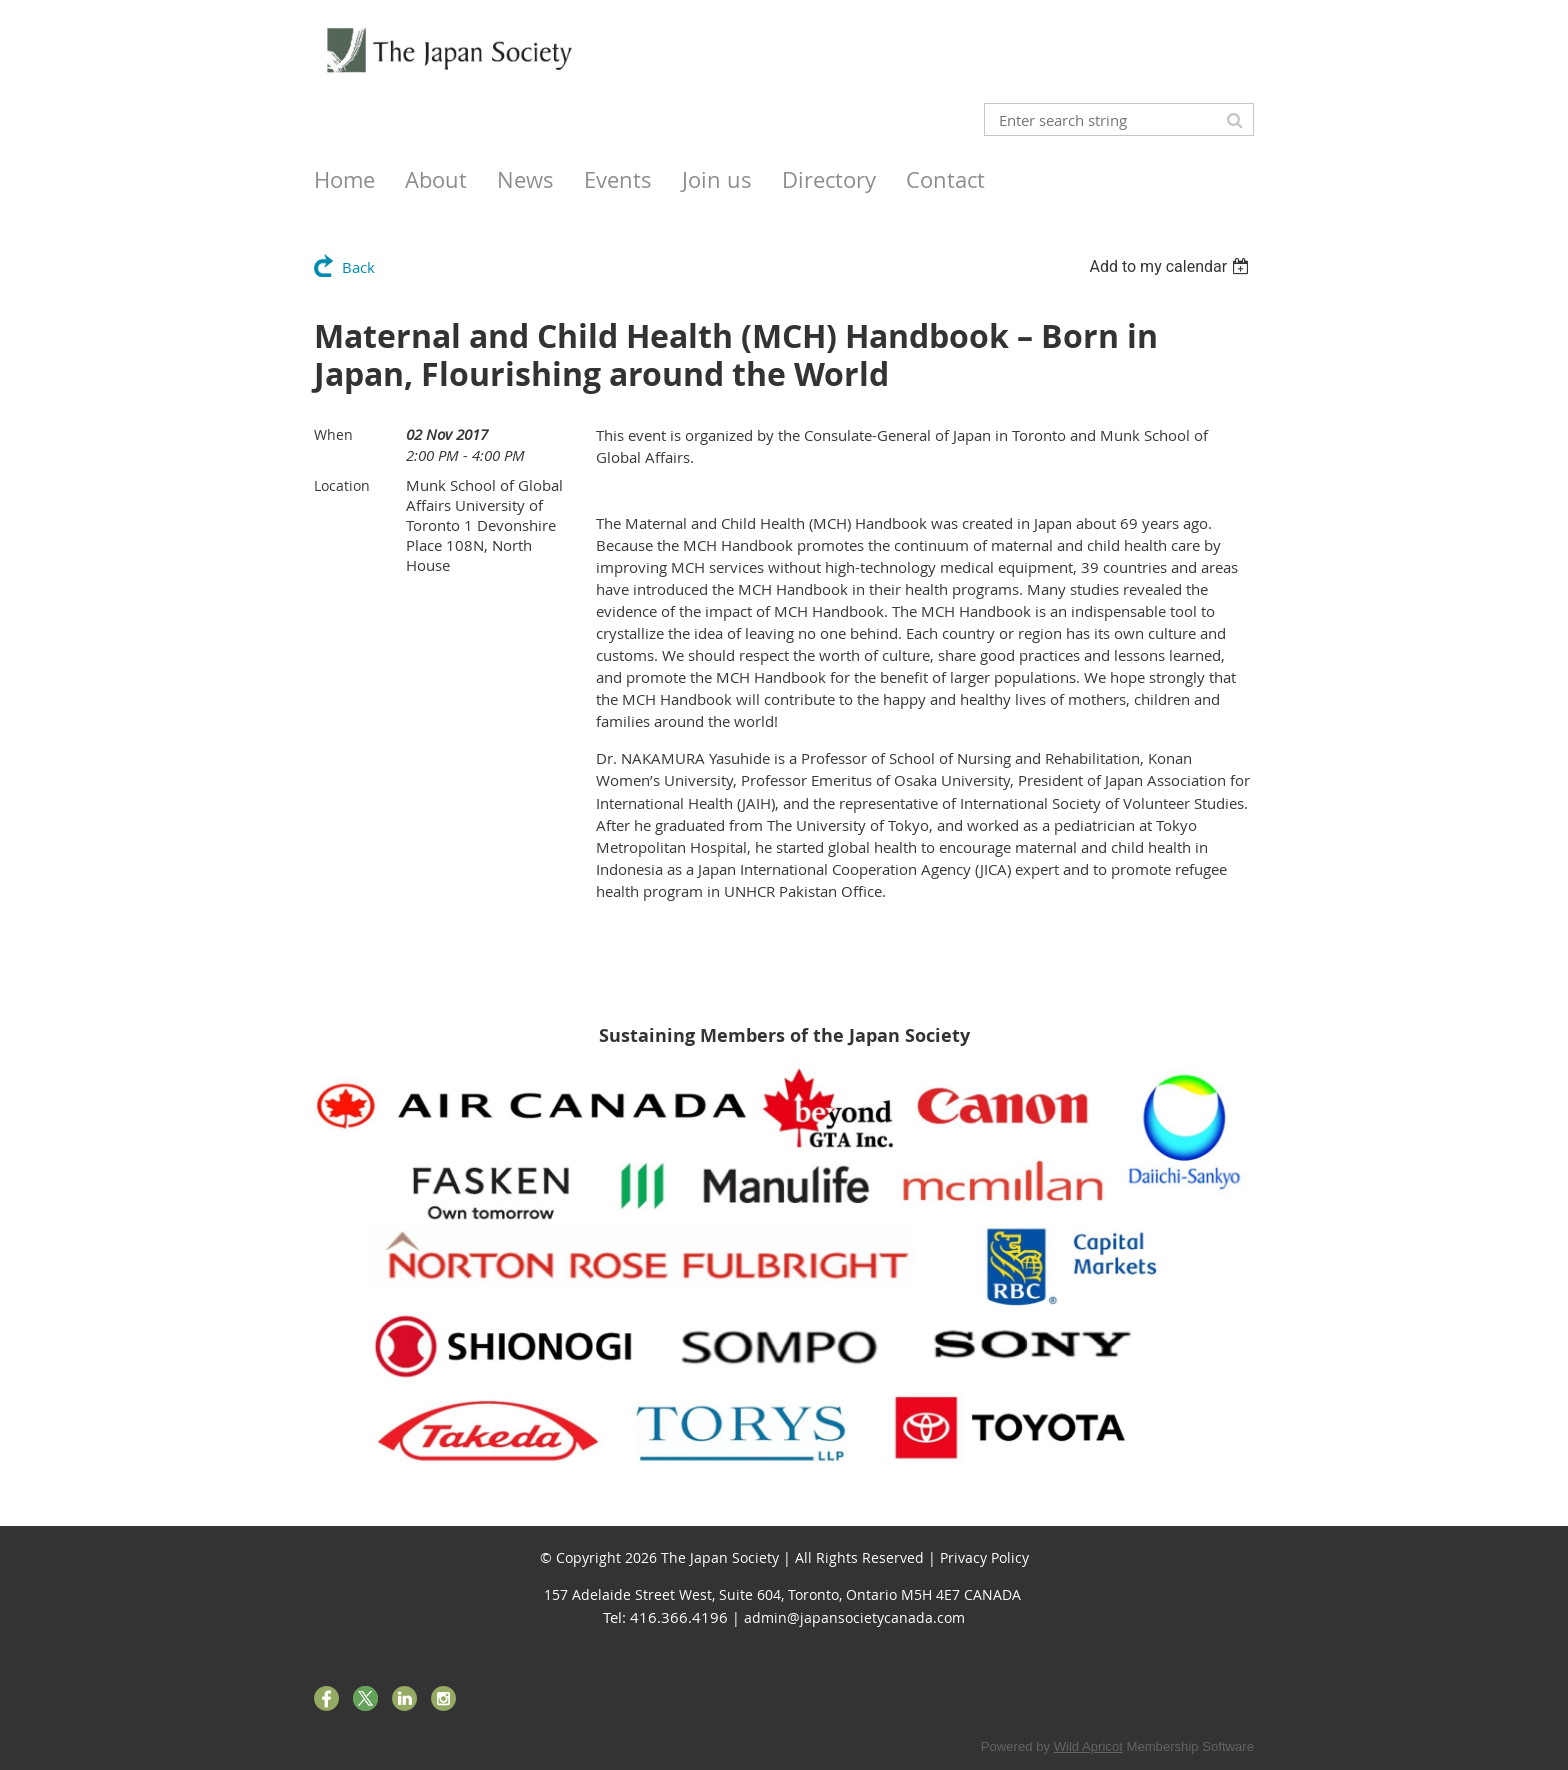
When (333, 434)
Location (342, 485)
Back (358, 267)
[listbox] (1171, 266)
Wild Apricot (1088, 1746)
